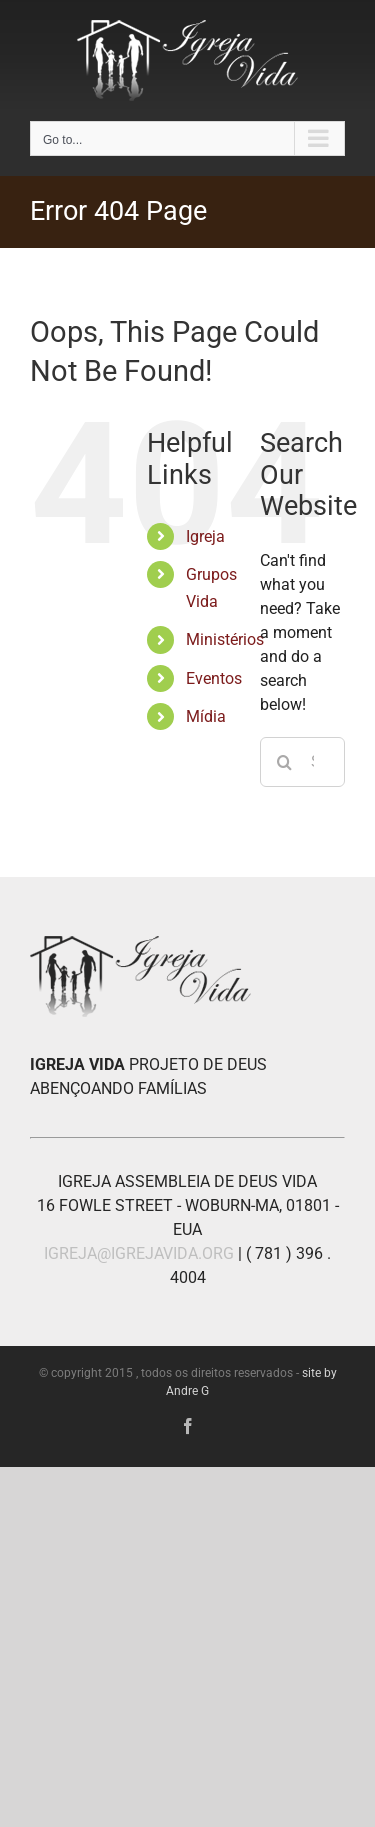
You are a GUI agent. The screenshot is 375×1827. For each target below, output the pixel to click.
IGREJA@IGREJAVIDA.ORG (139, 1253)
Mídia (206, 716)
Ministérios (225, 639)
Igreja (205, 536)
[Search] (285, 762)
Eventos (214, 678)
